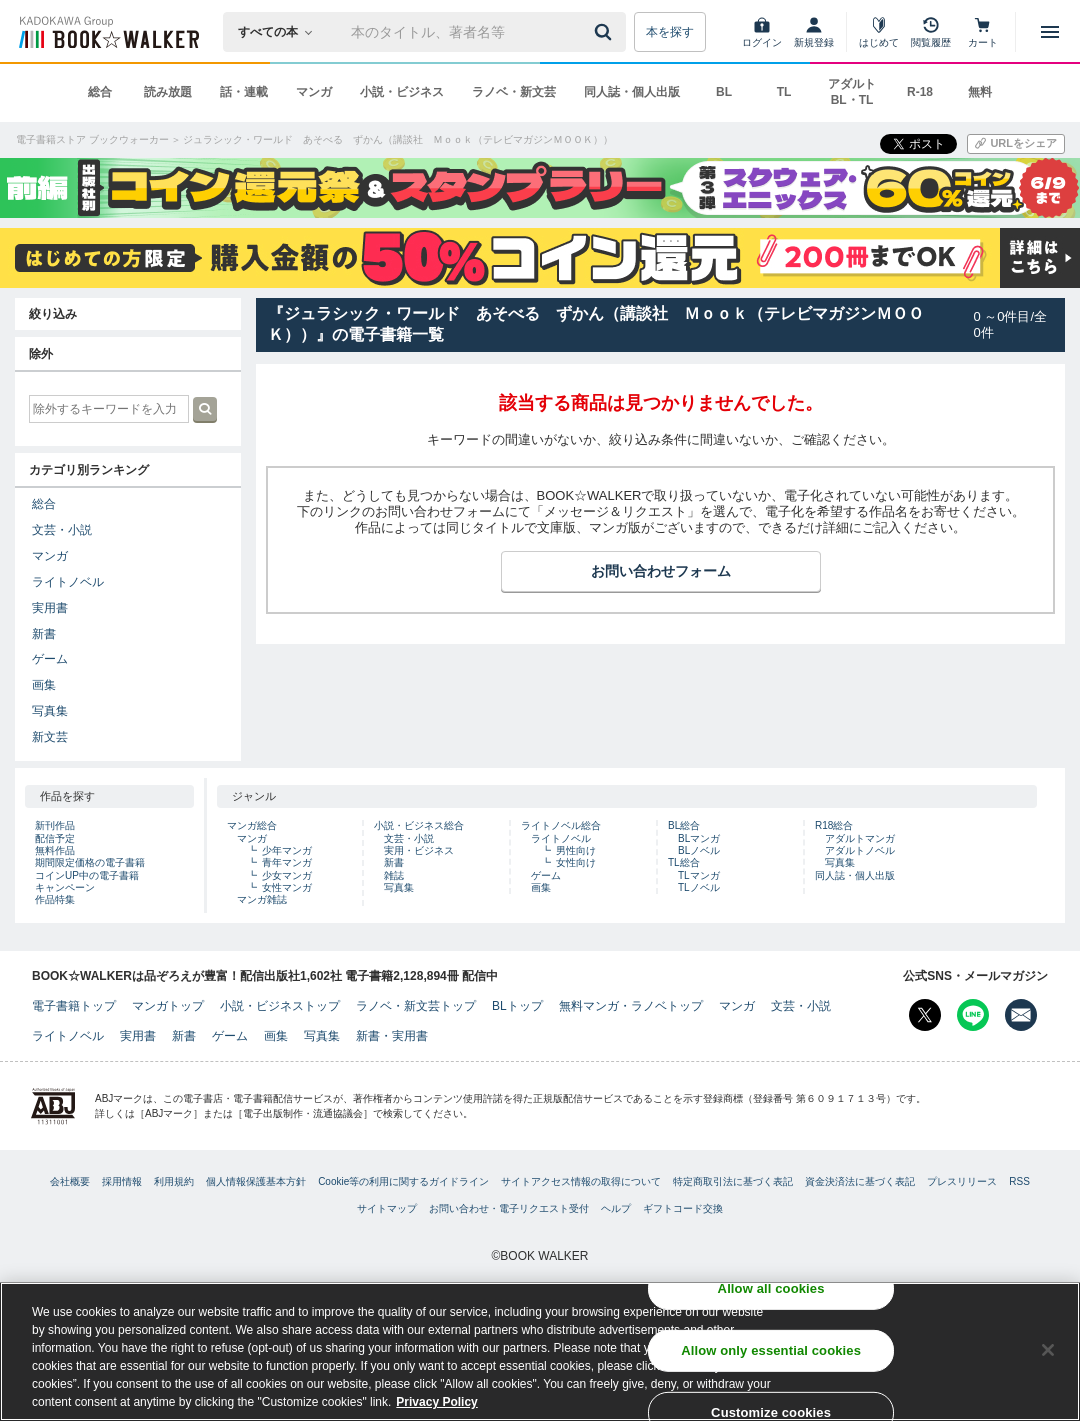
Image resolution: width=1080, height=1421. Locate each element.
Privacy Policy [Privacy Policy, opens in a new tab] (436, 1402)
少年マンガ (287, 850)
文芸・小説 (62, 530)
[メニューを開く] (1050, 32)
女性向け (576, 862)
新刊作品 (55, 825)
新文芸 (50, 737)
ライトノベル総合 (561, 825)
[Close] (1048, 1350)
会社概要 (70, 1181)
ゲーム (50, 659)
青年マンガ (287, 862)
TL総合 (684, 862)
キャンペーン (65, 887)
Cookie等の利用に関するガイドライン (403, 1181)
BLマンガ (699, 838)
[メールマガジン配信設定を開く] (1021, 1015)
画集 (44, 685)
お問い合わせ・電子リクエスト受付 (509, 1208)
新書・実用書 (392, 1036)
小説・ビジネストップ (280, 1006)
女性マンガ (287, 887)
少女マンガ (287, 875)
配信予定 (55, 838)
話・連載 (244, 92)
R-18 (920, 92)
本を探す (670, 32)
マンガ (314, 92)
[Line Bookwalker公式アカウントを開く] (973, 1015)
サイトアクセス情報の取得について (581, 1181)
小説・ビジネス (402, 92)
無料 (980, 92)
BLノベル (699, 850)
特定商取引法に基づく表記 (733, 1181)
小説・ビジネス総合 (419, 825)
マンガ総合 (252, 825)
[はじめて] (879, 32)
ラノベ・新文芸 (514, 92)
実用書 (50, 608)
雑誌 (394, 875)
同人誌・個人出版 (632, 92)
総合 (100, 92)
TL (784, 92)
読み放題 (168, 92)
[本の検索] (281, 32)
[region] (540, 1351)
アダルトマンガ (860, 838)
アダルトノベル (860, 850)
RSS (1019, 1181)
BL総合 (684, 825)
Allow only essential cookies (771, 1350)
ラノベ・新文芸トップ (416, 1006)
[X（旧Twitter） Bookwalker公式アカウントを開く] (925, 1015)
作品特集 (55, 899)
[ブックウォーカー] (107, 32)
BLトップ (517, 1006)
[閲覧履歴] (931, 32)
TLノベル (699, 887)
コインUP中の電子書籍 (87, 875)
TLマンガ (699, 875)
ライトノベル (68, 582)
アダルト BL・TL (852, 92)
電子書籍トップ (74, 1006)
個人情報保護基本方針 (256, 1181)
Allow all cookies (771, 1288)
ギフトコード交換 (683, 1208)
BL (724, 92)
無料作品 (55, 850)
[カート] (983, 32)
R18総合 (834, 825)
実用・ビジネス (419, 850)
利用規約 (174, 1181)
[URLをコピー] (1016, 144)
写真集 (50, 711)
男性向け (576, 850)
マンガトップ (168, 1006)
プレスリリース (962, 1181)
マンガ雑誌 (262, 899)
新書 (44, 634)
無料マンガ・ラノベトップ (631, 1006)
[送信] (606, 32)
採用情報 (122, 1181)
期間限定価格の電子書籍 (90, 862)
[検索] (606, 32)
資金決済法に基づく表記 (860, 1181)
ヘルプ (616, 1208)
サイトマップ (387, 1208)
